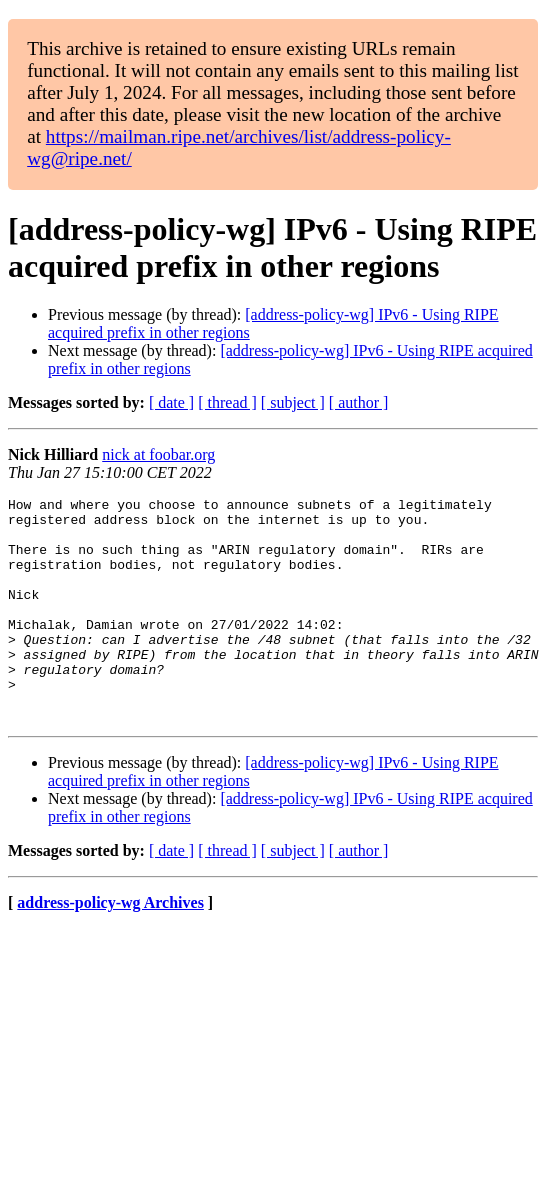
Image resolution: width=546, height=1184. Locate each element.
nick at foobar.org (158, 454)
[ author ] (359, 402)
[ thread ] (227, 402)
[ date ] (171, 402)
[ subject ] (293, 402)
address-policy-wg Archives (110, 947)
